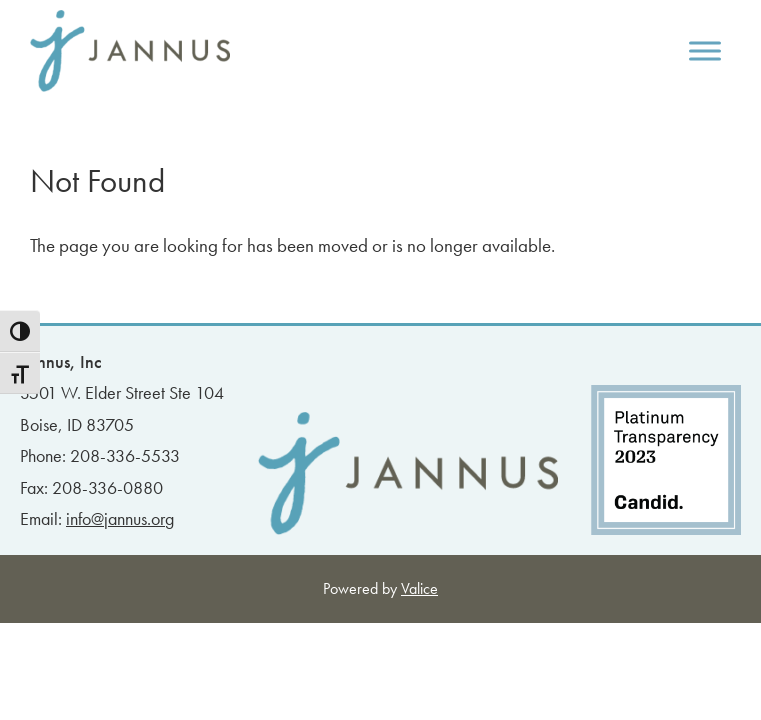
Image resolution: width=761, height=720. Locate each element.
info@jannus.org (120, 518)
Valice (419, 588)
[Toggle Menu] (705, 50)
